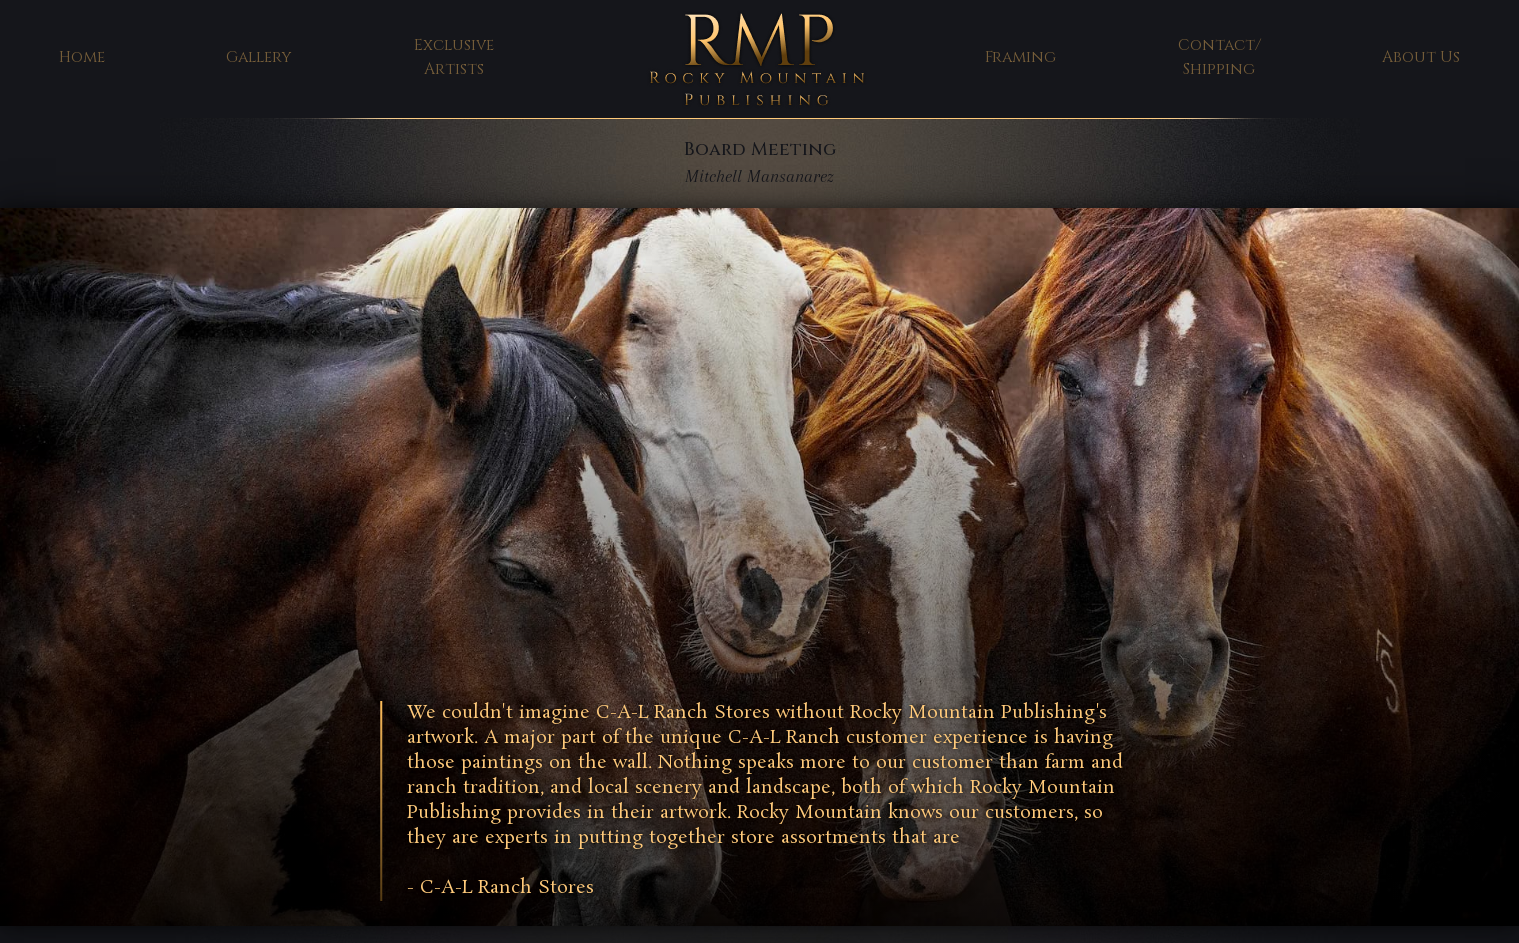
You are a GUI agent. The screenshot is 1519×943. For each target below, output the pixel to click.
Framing (1020, 57)
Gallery (259, 57)
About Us (1421, 57)
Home (82, 57)
